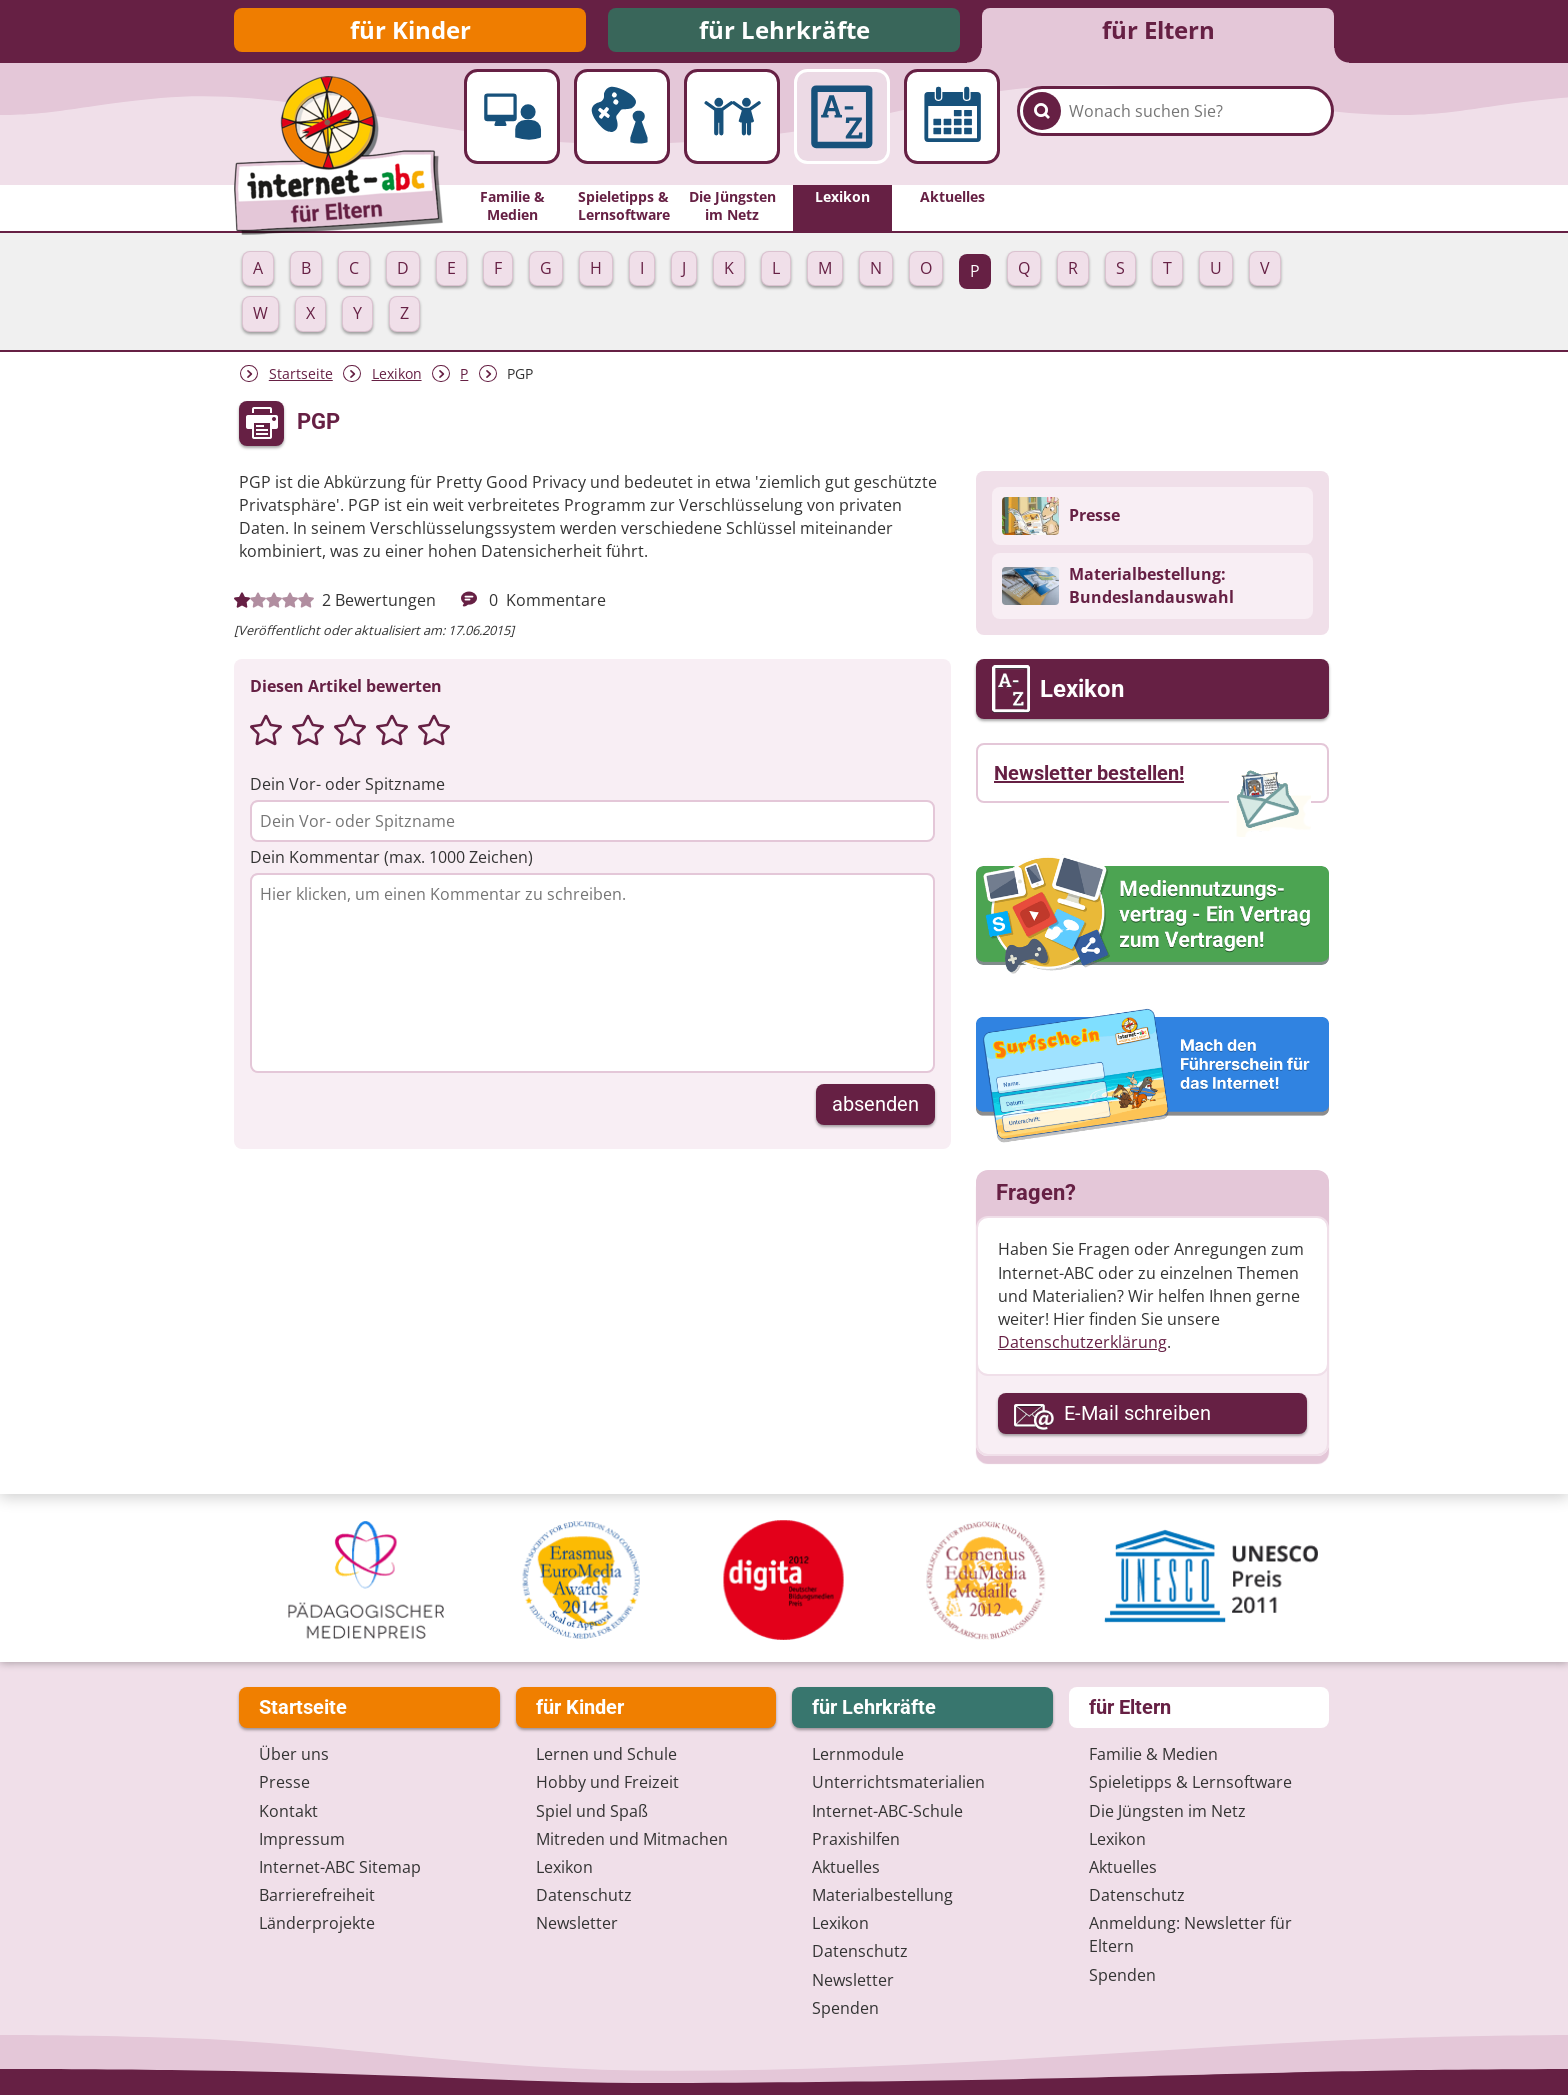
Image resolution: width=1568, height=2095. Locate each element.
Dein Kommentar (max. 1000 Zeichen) (391, 863)
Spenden (845, 2008)
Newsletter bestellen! (1089, 779)
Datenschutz (584, 1896)
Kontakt (288, 1811)
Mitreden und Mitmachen (632, 1839)
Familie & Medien (1153, 1755)
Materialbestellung (882, 1896)
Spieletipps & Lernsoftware (1190, 1783)
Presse (284, 1783)
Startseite (301, 379)
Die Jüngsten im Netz (1167, 1811)
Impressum (302, 1839)
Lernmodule (858, 1755)
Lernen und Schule (606, 1755)
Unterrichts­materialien (898, 1783)
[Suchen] (1042, 132)
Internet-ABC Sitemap (340, 1867)
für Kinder (410, 32)
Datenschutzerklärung (1082, 1348)
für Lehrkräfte (784, 32)
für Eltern (1158, 32)
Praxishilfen (856, 1839)
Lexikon (397, 379)
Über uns (294, 1755)
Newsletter (577, 1924)
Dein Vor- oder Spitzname (347, 790)
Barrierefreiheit (317, 1896)
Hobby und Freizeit (607, 1783)
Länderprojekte (317, 1924)
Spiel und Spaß (592, 1811)
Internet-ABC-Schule (887, 1811)
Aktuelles (846, 1867)
